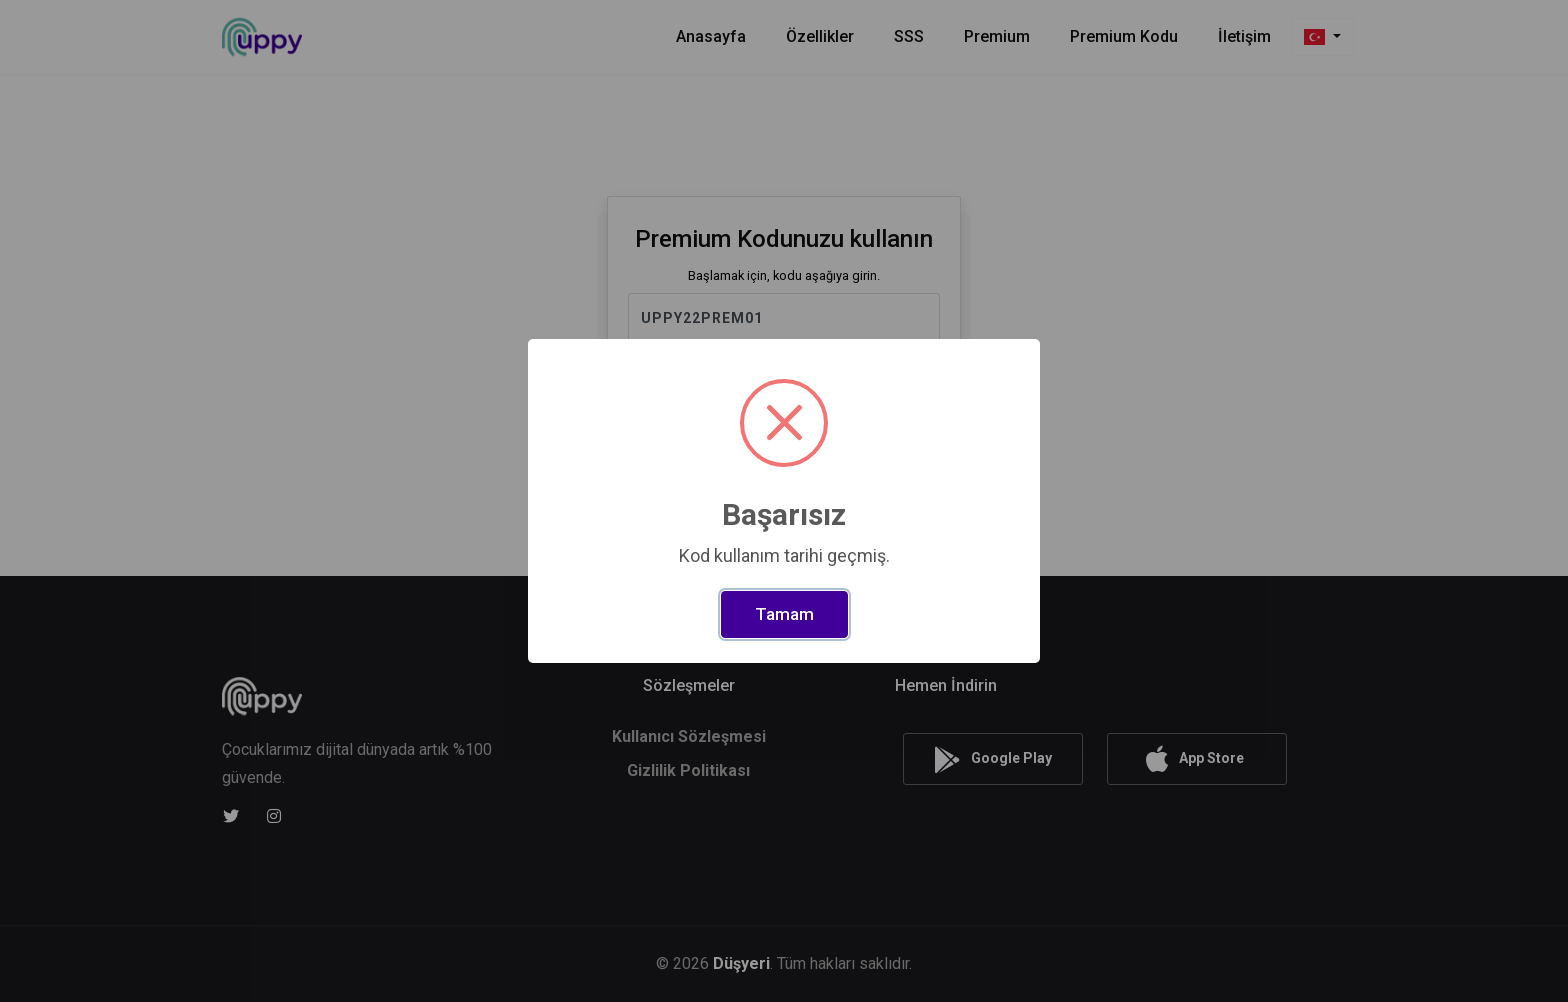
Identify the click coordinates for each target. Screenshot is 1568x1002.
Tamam (784, 614)
